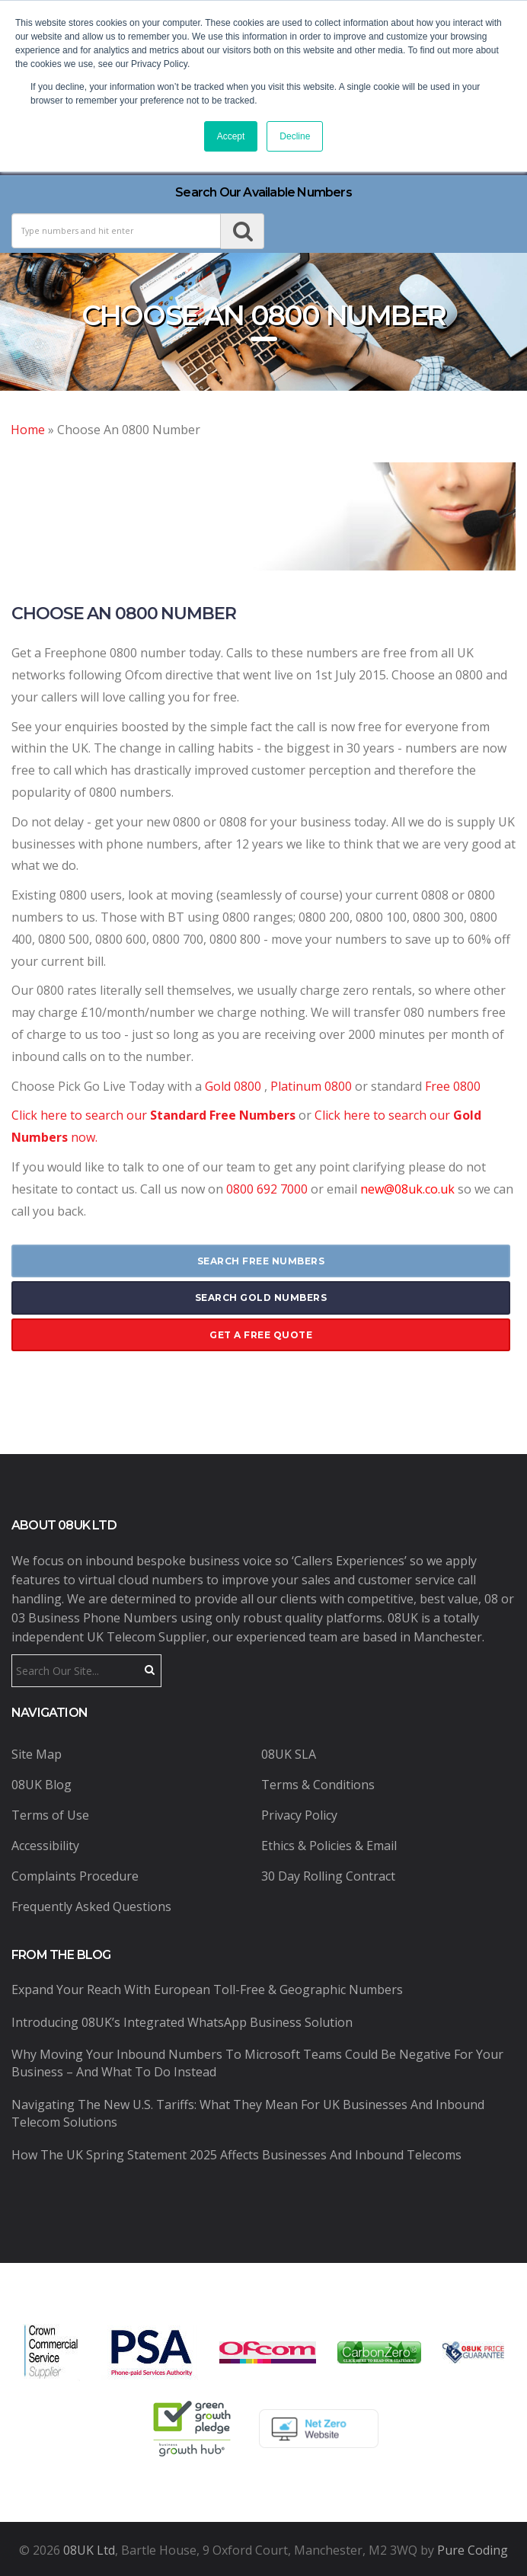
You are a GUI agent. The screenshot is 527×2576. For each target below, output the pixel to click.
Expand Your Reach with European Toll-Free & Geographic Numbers (207, 1989)
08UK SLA (288, 1754)
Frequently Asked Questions (91, 1906)
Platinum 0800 (312, 1086)
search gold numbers (261, 1297)
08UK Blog (41, 1784)
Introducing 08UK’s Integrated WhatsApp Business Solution (182, 2022)
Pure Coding (472, 2550)
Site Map (36, 1754)
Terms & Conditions (318, 1784)
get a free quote (260, 1335)
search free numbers (261, 1261)
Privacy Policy (299, 1815)
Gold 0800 (233, 1086)
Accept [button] (231, 136)
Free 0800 (453, 1086)
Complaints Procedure (75, 1876)
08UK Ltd (89, 2550)
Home (28, 429)
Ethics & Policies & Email (329, 1845)
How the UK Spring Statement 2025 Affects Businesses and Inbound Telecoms (236, 2154)
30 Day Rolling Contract (328, 1876)
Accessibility (45, 1845)
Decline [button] (294, 136)
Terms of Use (50, 1815)
